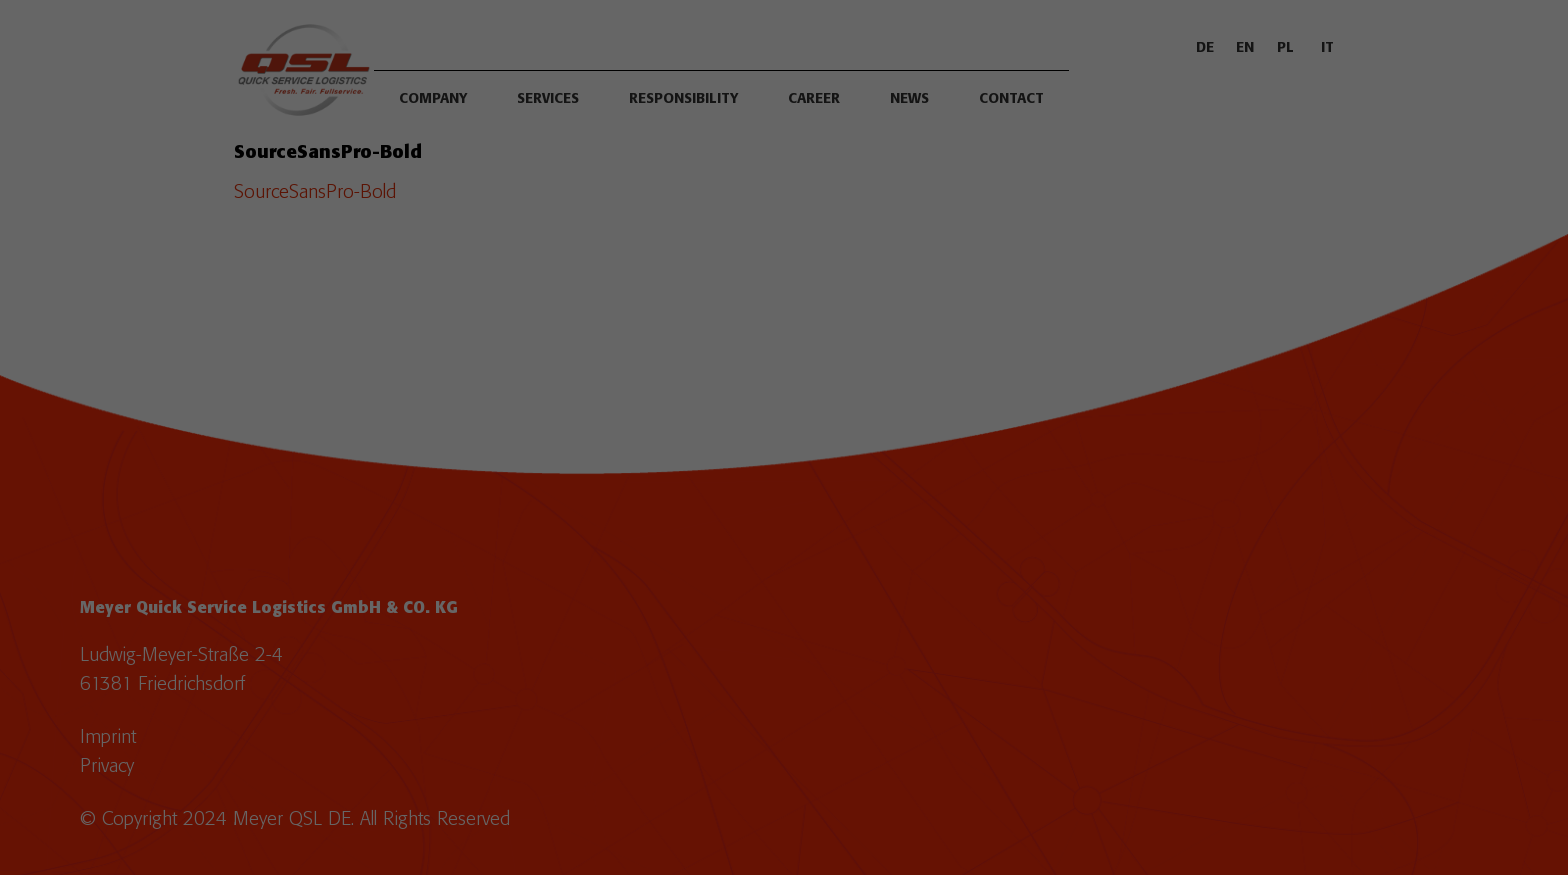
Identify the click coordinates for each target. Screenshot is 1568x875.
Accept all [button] (784, 510)
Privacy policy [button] (790, 672)
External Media (898, 442)
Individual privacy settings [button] (784, 628)
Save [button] (784, 569)
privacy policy (588, 397)
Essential (638, 442)
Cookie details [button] (717, 672)
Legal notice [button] (858, 672)
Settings (1003, 397)
